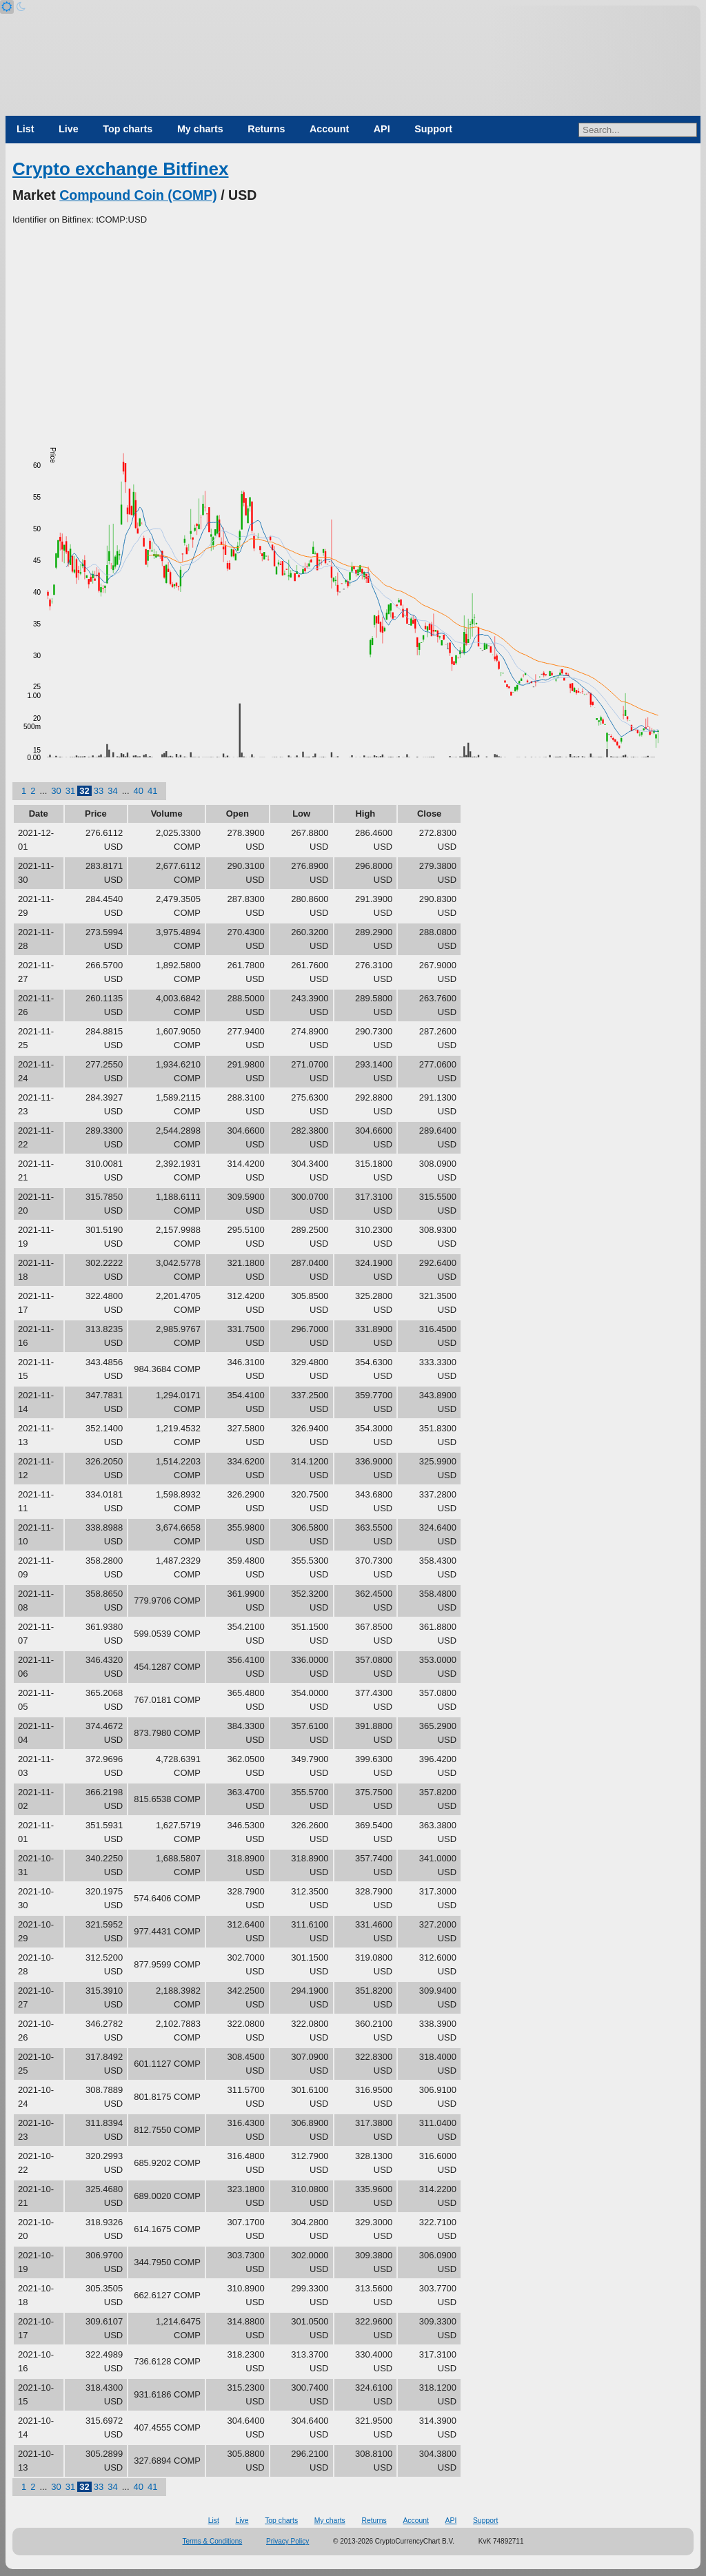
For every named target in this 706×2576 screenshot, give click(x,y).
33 (98, 791)
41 (152, 791)
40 (138, 791)
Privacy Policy (287, 2541)
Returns (266, 128)
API (382, 128)
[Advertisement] (353, 330)
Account (329, 128)
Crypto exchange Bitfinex (120, 169)
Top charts (127, 128)
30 (56, 791)
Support (433, 128)
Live (69, 128)
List (25, 128)
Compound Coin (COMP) (138, 195)
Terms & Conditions (213, 2541)
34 (112, 791)
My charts (200, 128)
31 (70, 791)
